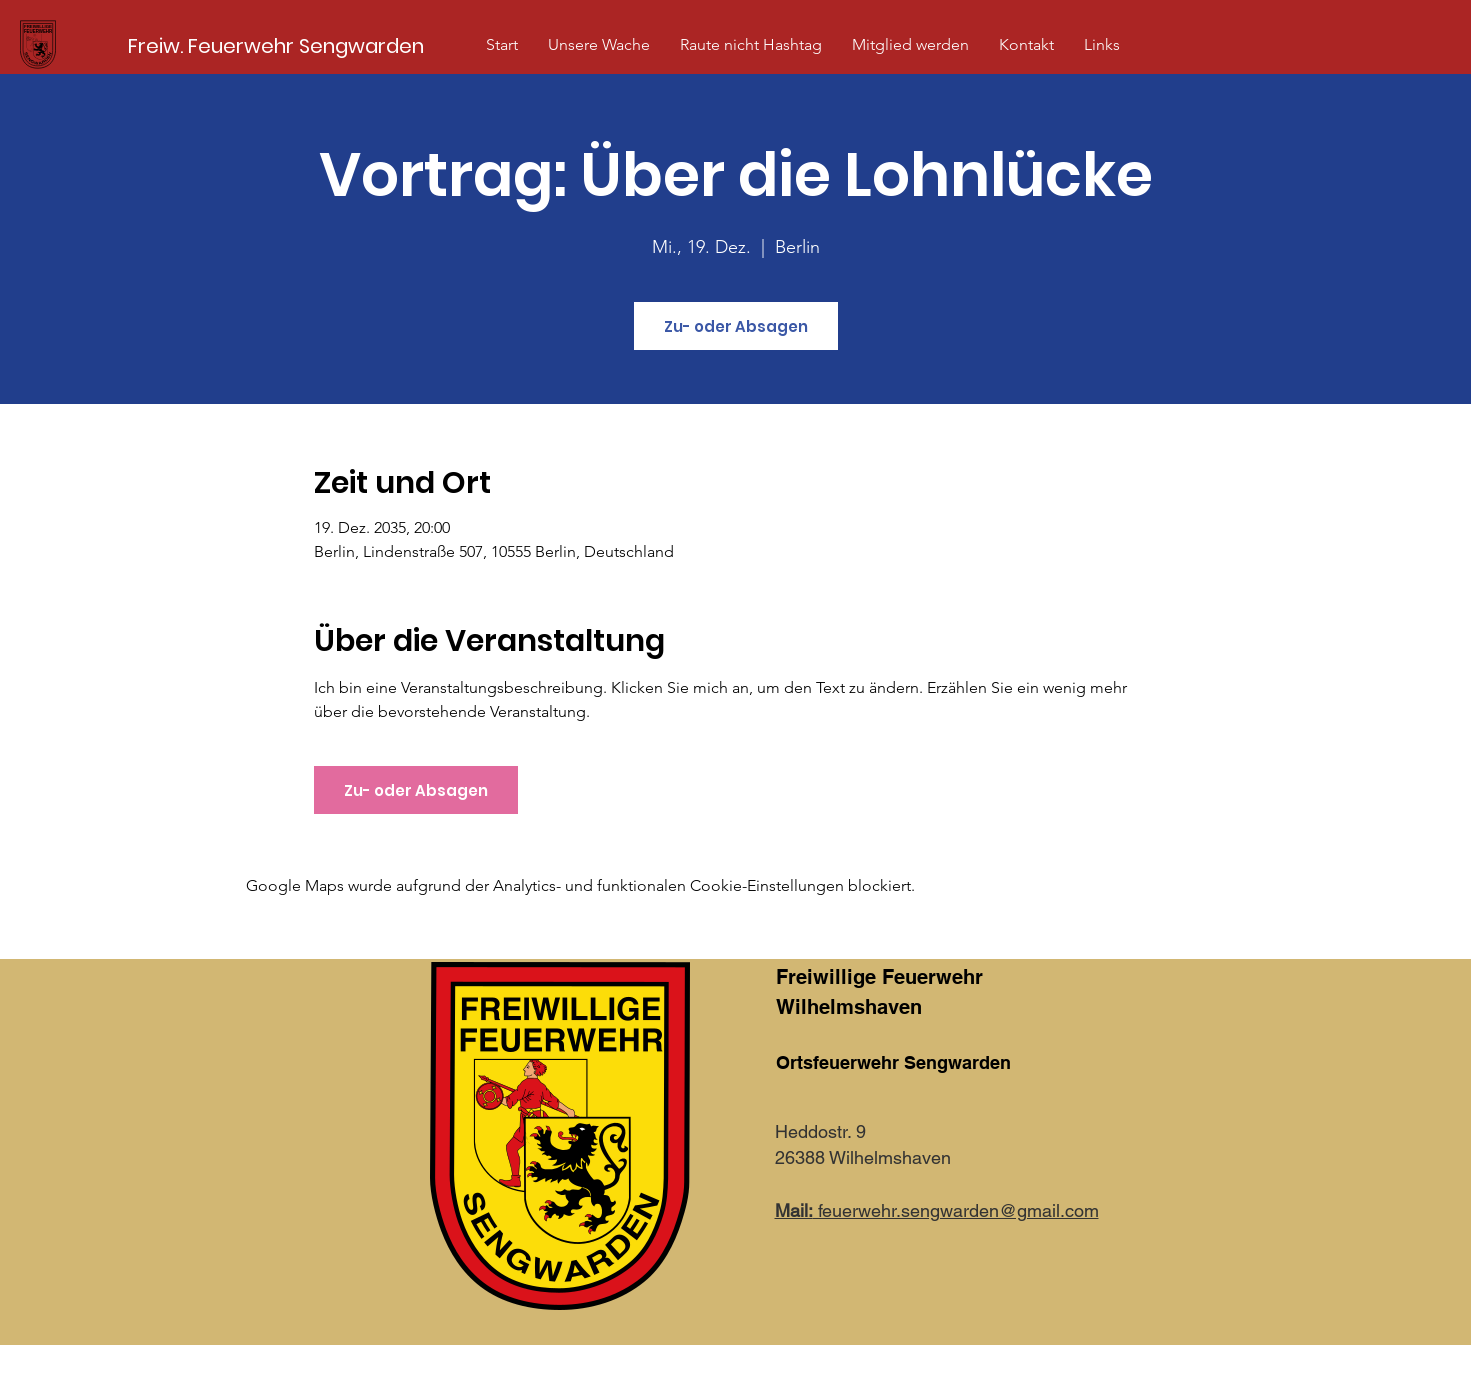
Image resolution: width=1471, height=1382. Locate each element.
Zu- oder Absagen (736, 326)
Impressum (817, 1365)
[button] (599, 45)
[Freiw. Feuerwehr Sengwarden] (276, 45)
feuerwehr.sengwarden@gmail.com (937, 1210)
